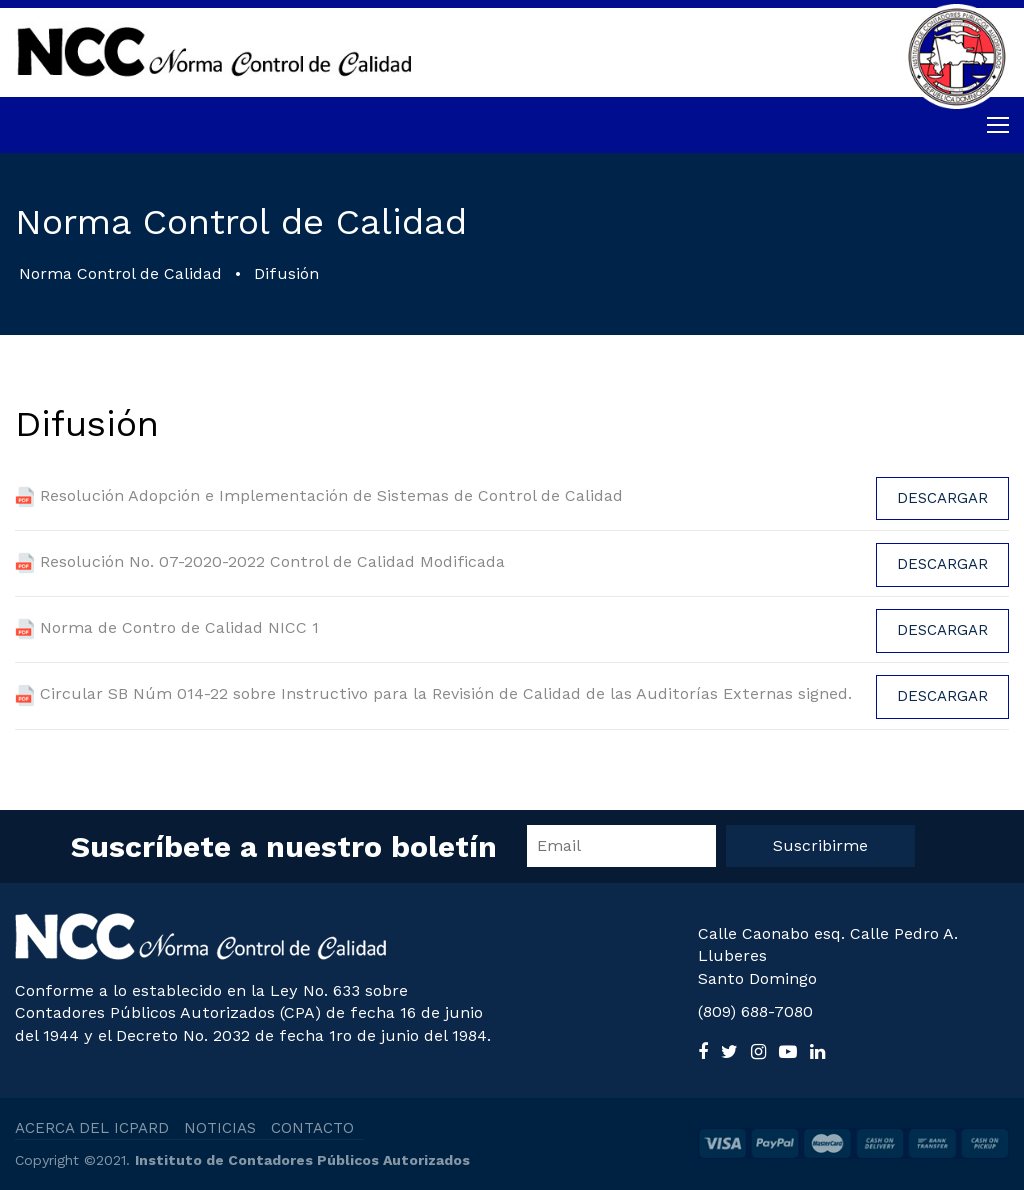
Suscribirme (820, 845)
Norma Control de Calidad (120, 273)
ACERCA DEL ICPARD (92, 1128)
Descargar (942, 498)
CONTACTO (312, 1128)
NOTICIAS (220, 1128)
